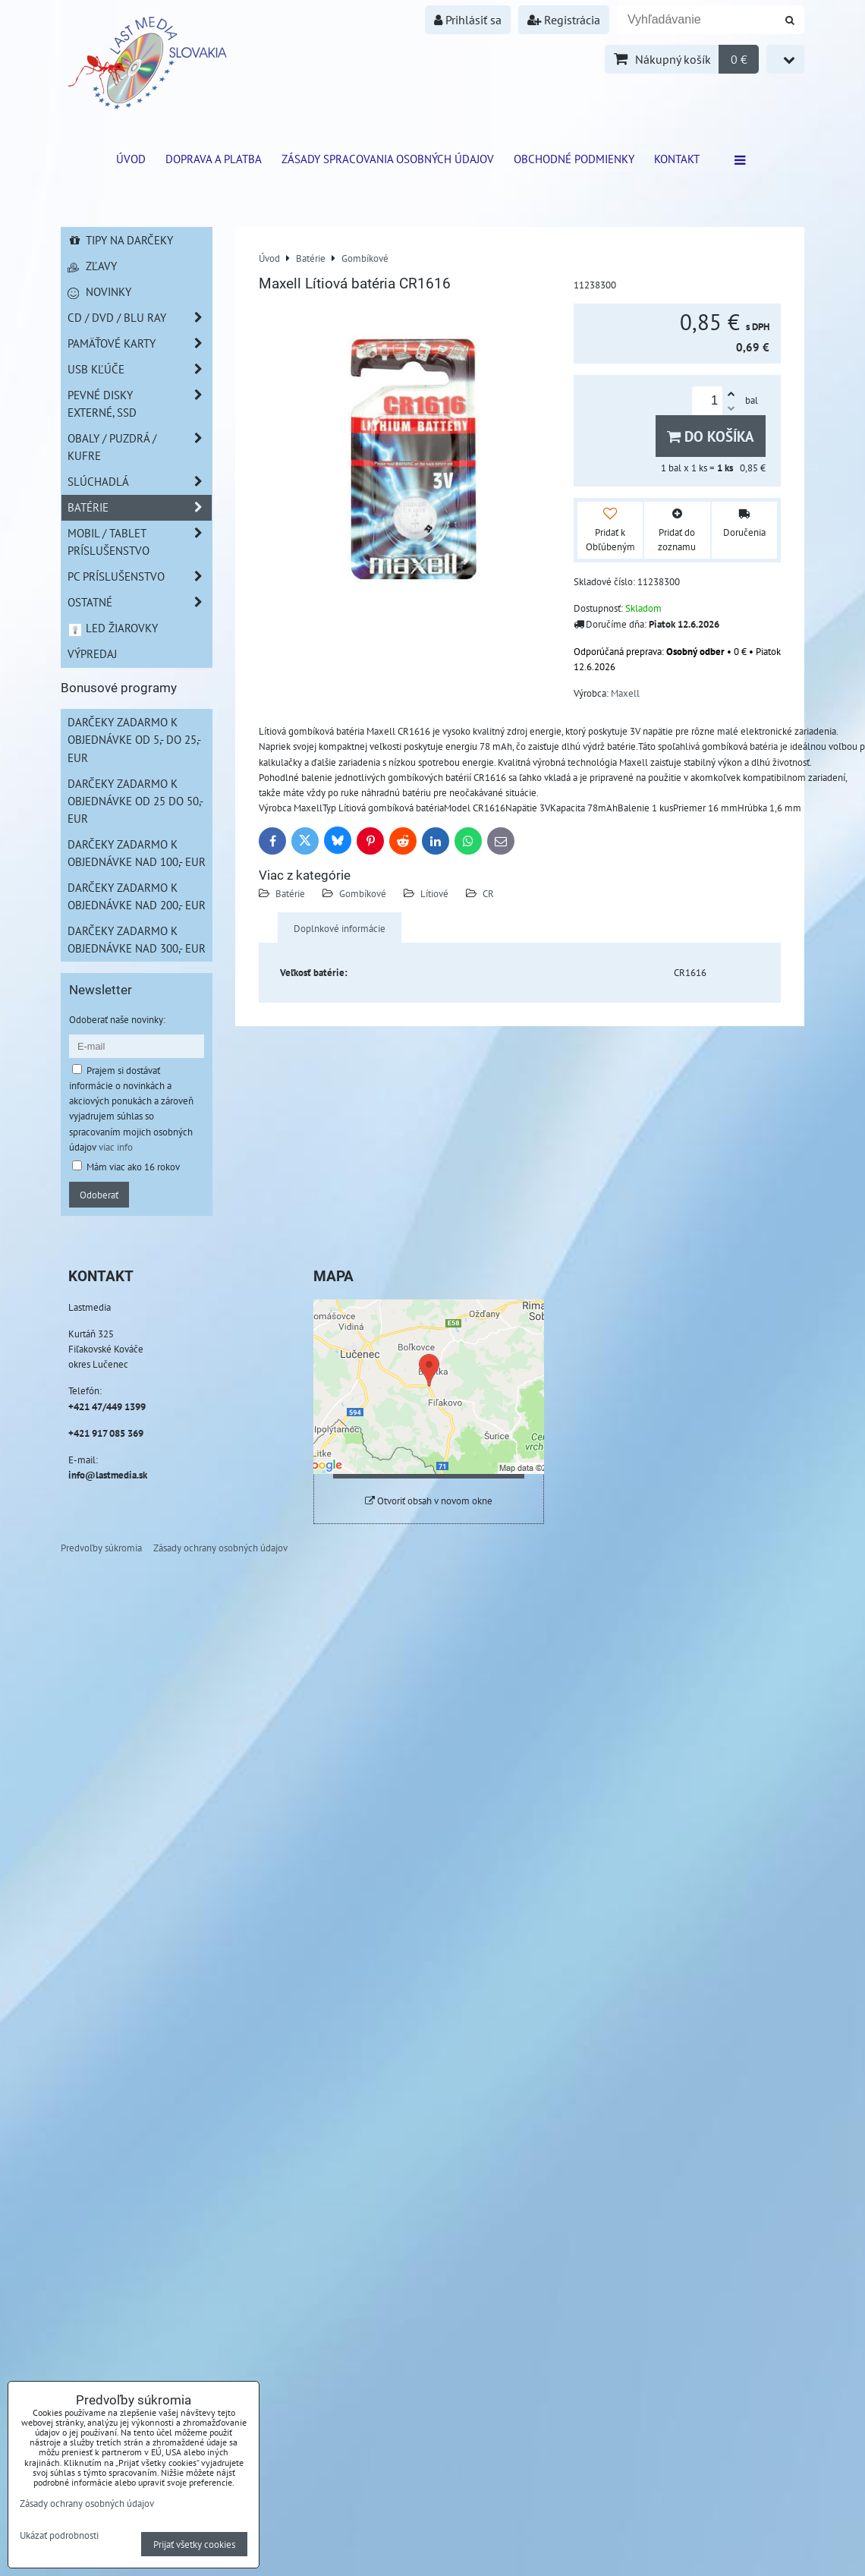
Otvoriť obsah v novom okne (428, 1500)
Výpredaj (92, 653)
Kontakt (677, 158)
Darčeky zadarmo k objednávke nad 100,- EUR (137, 852)
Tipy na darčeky (120, 239)
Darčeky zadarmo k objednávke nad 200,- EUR (137, 896)
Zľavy (92, 265)
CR (488, 893)
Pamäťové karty (140, 343)
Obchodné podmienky (574, 158)
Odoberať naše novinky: (117, 1019)
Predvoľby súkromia (101, 1547)
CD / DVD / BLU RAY (140, 317)
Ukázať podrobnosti (59, 2535)
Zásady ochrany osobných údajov (220, 1547)
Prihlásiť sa (468, 19)
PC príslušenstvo (140, 576)
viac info (116, 1147)
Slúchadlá (140, 481)
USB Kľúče (140, 369)
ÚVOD (131, 158)
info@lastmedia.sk (107, 1475)
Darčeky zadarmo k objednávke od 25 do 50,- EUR (135, 801)
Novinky (99, 291)
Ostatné (140, 602)
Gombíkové (362, 893)
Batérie (290, 893)
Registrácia (563, 19)
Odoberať (99, 1194)
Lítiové (434, 893)
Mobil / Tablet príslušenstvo (140, 542)
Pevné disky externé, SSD (140, 404)
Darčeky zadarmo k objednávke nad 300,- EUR (137, 939)
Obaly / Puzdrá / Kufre (140, 447)
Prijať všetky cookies (194, 2544)
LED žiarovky (113, 627)
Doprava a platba (213, 158)
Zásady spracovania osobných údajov (388, 158)
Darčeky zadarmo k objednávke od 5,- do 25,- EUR (134, 739)
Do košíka (710, 436)
